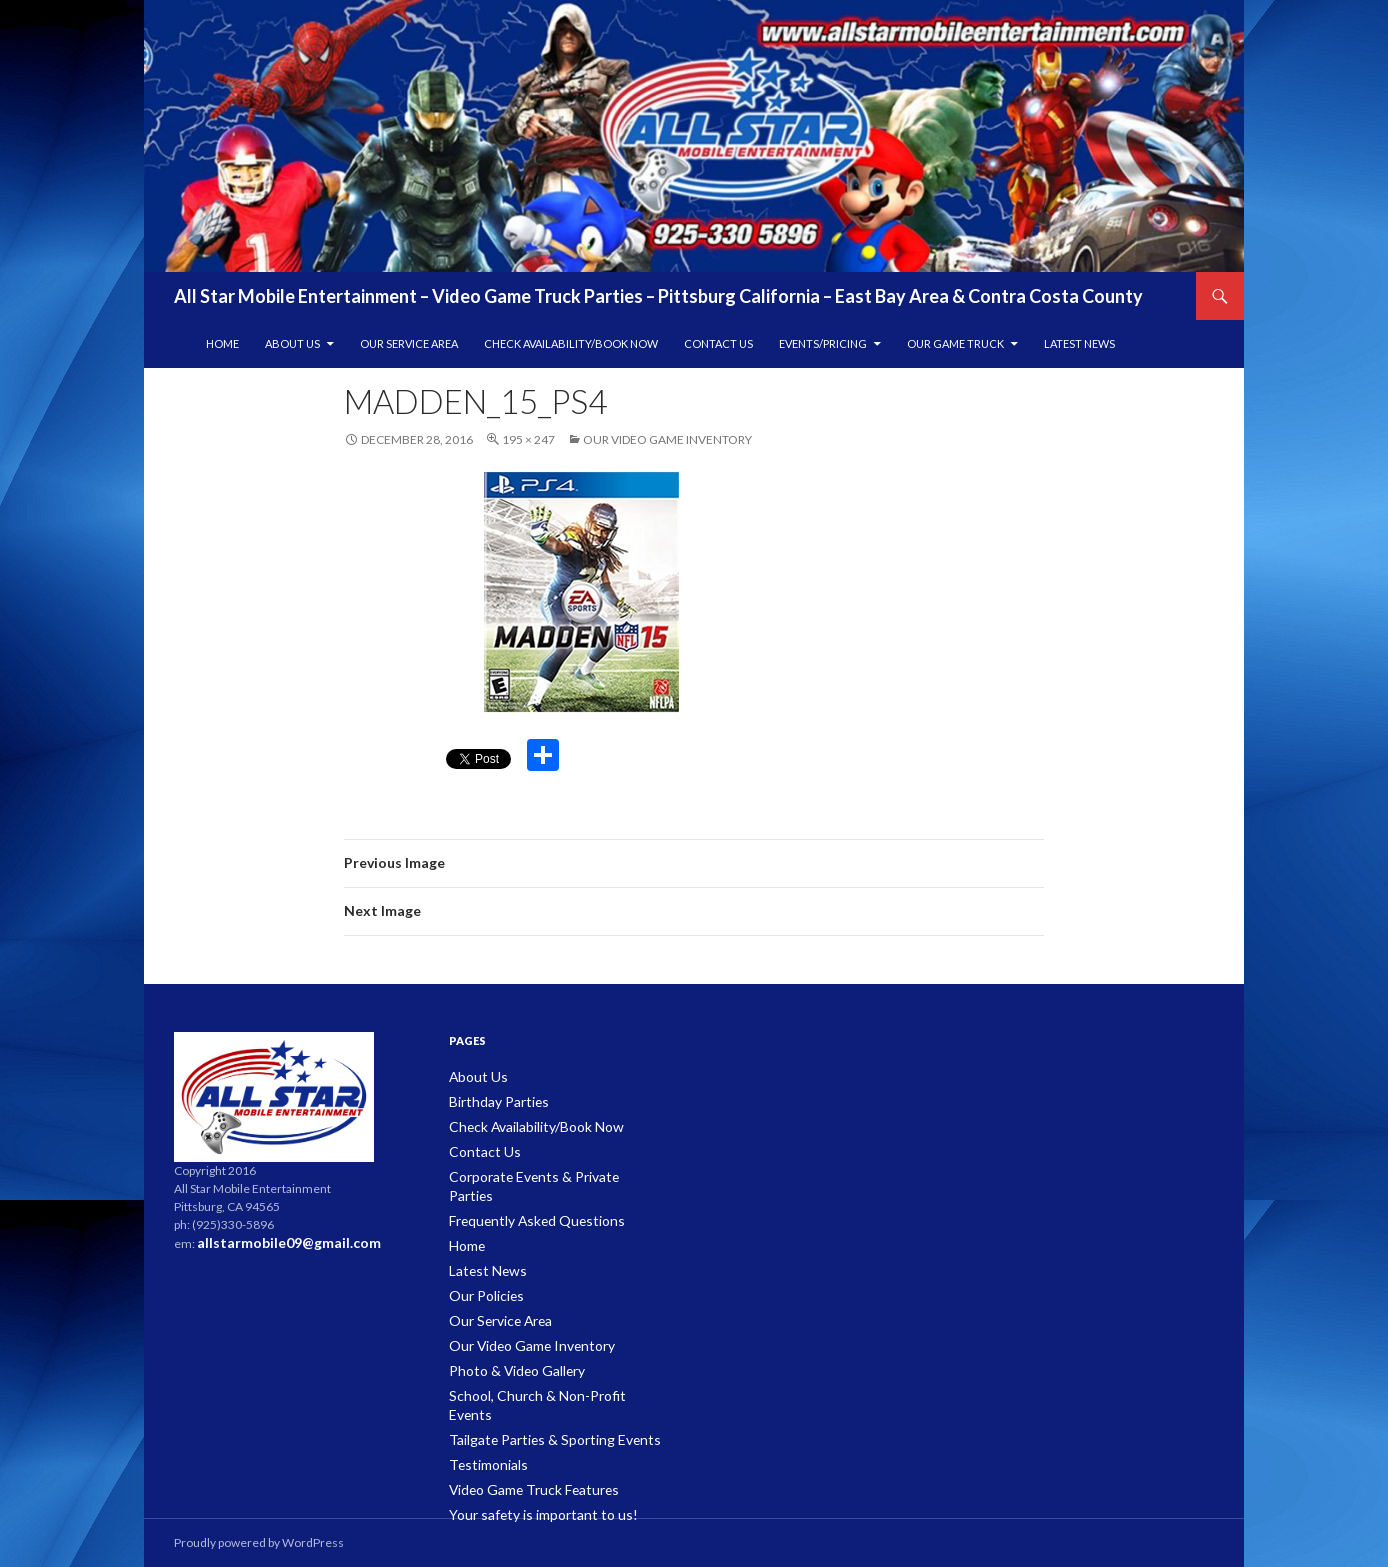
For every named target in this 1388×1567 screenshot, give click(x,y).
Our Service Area (409, 343)
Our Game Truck (955, 343)
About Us (292, 343)
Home (222, 343)
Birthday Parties (492, 1100)
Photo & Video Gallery (508, 1340)
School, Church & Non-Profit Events (544, 1364)
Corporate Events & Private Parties (541, 1172)
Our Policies (482, 1268)
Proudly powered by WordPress (259, 1542)
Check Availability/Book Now (571, 343)
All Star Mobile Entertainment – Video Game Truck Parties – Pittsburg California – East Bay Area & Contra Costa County (658, 296)
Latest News (1079, 343)
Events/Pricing (823, 343)
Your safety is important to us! (528, 1460)
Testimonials (483, 1412)
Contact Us (718, 343)
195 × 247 (528, 439)
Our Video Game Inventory (667, 439)
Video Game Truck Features (524, 1436)
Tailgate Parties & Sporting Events (537, 1388)
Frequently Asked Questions (526, 1196)
